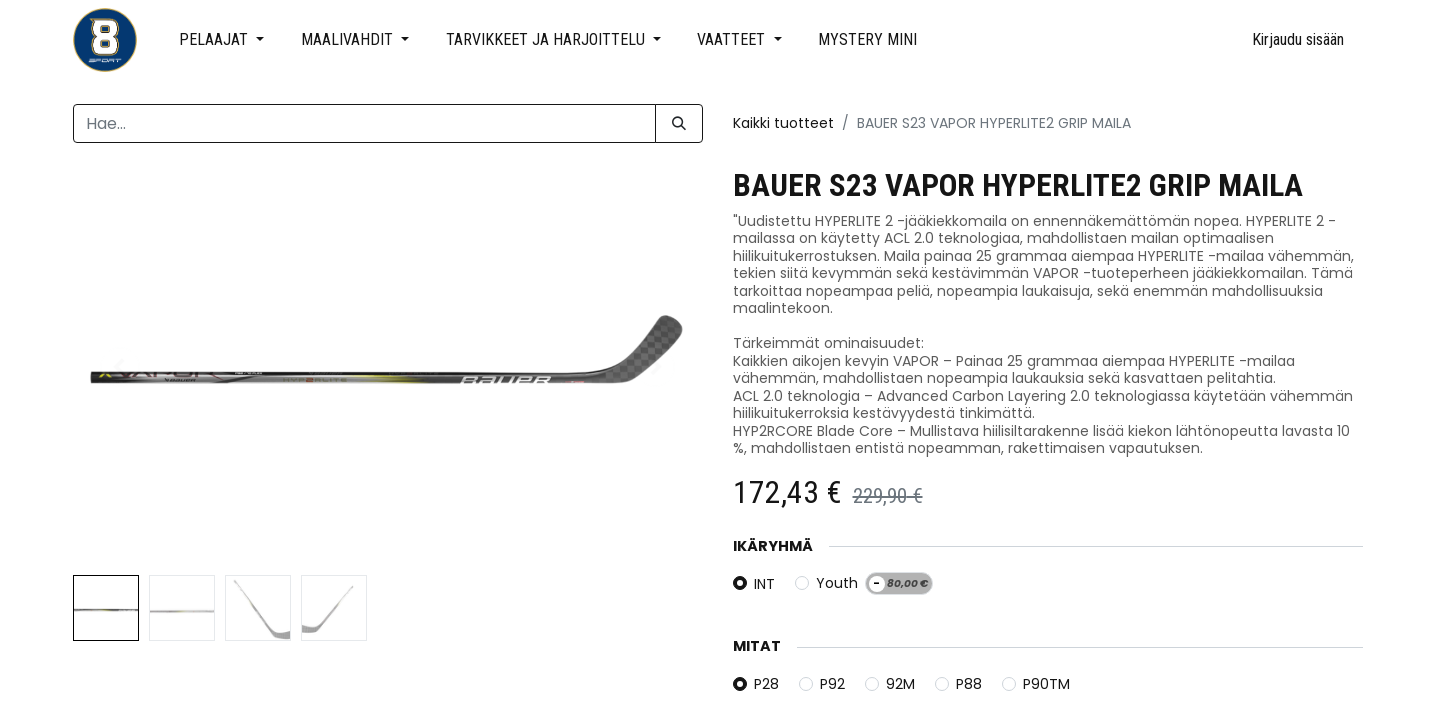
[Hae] (679, 123)
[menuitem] (868, 40)
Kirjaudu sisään (1298, 39)
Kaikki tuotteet (783, 123)
